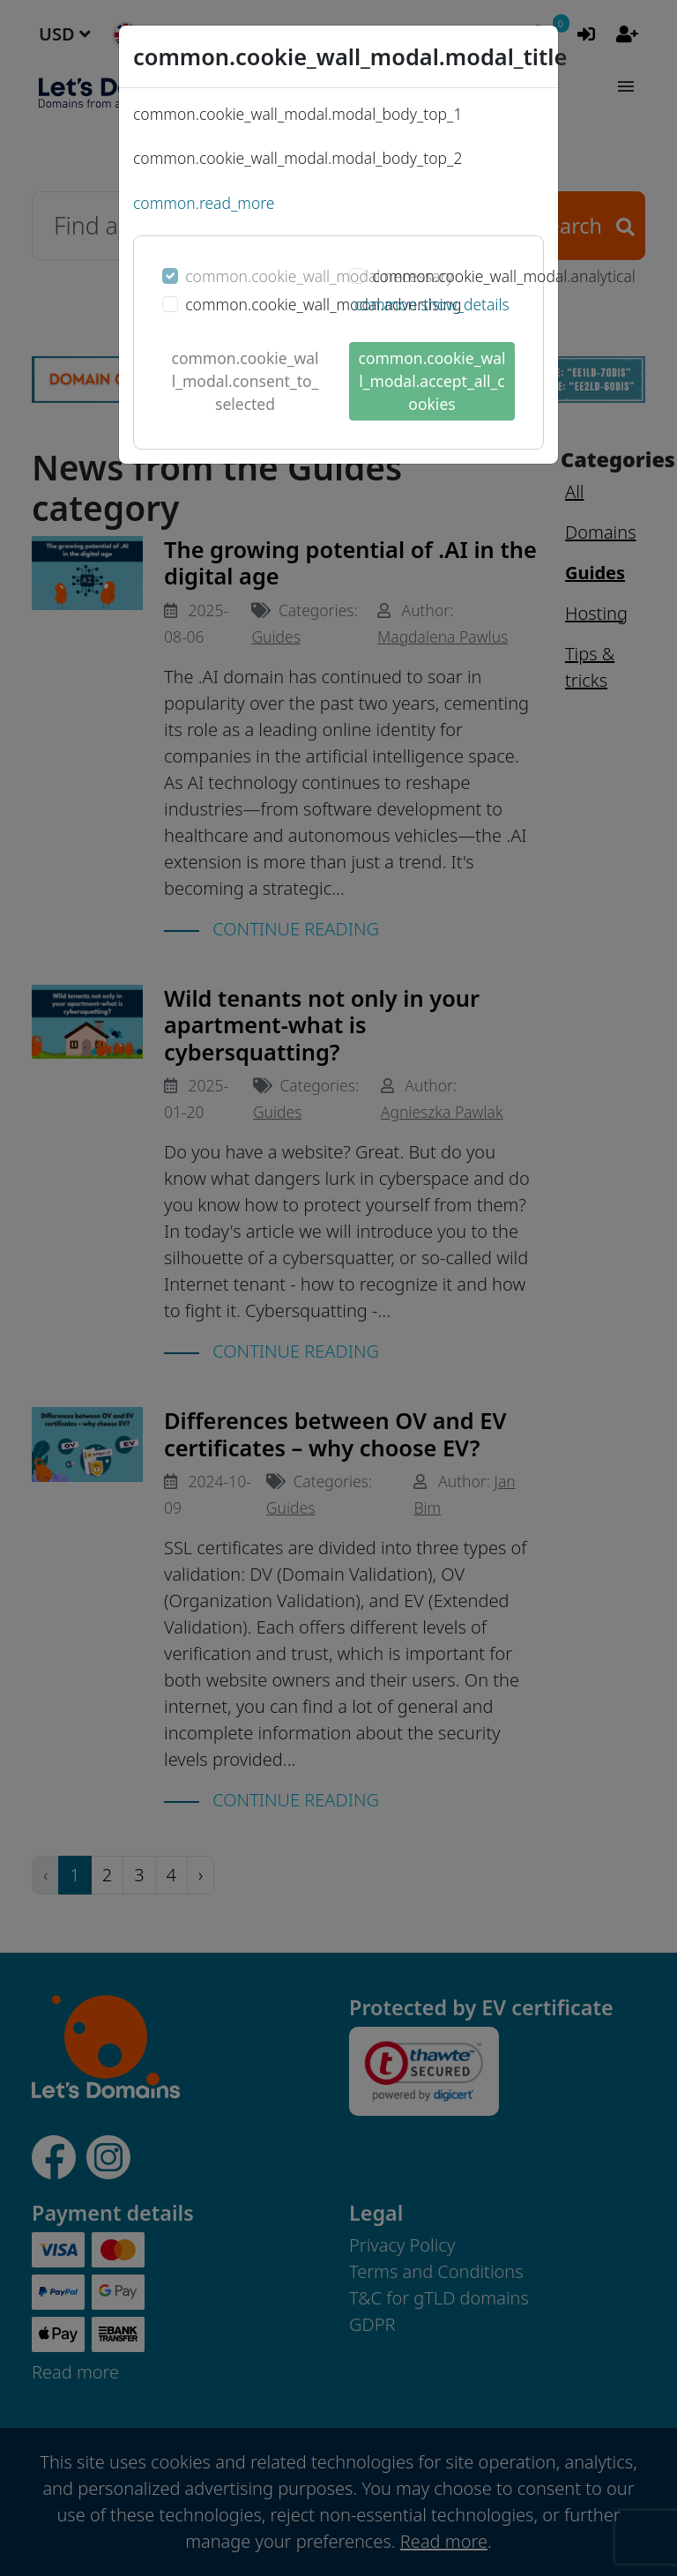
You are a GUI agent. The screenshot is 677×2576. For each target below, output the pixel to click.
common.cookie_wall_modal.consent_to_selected (245, 381)
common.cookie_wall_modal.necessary (319, 276)
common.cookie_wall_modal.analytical (504, 276)
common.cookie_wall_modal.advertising (323, 304)
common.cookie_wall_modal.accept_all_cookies (432, 381)
